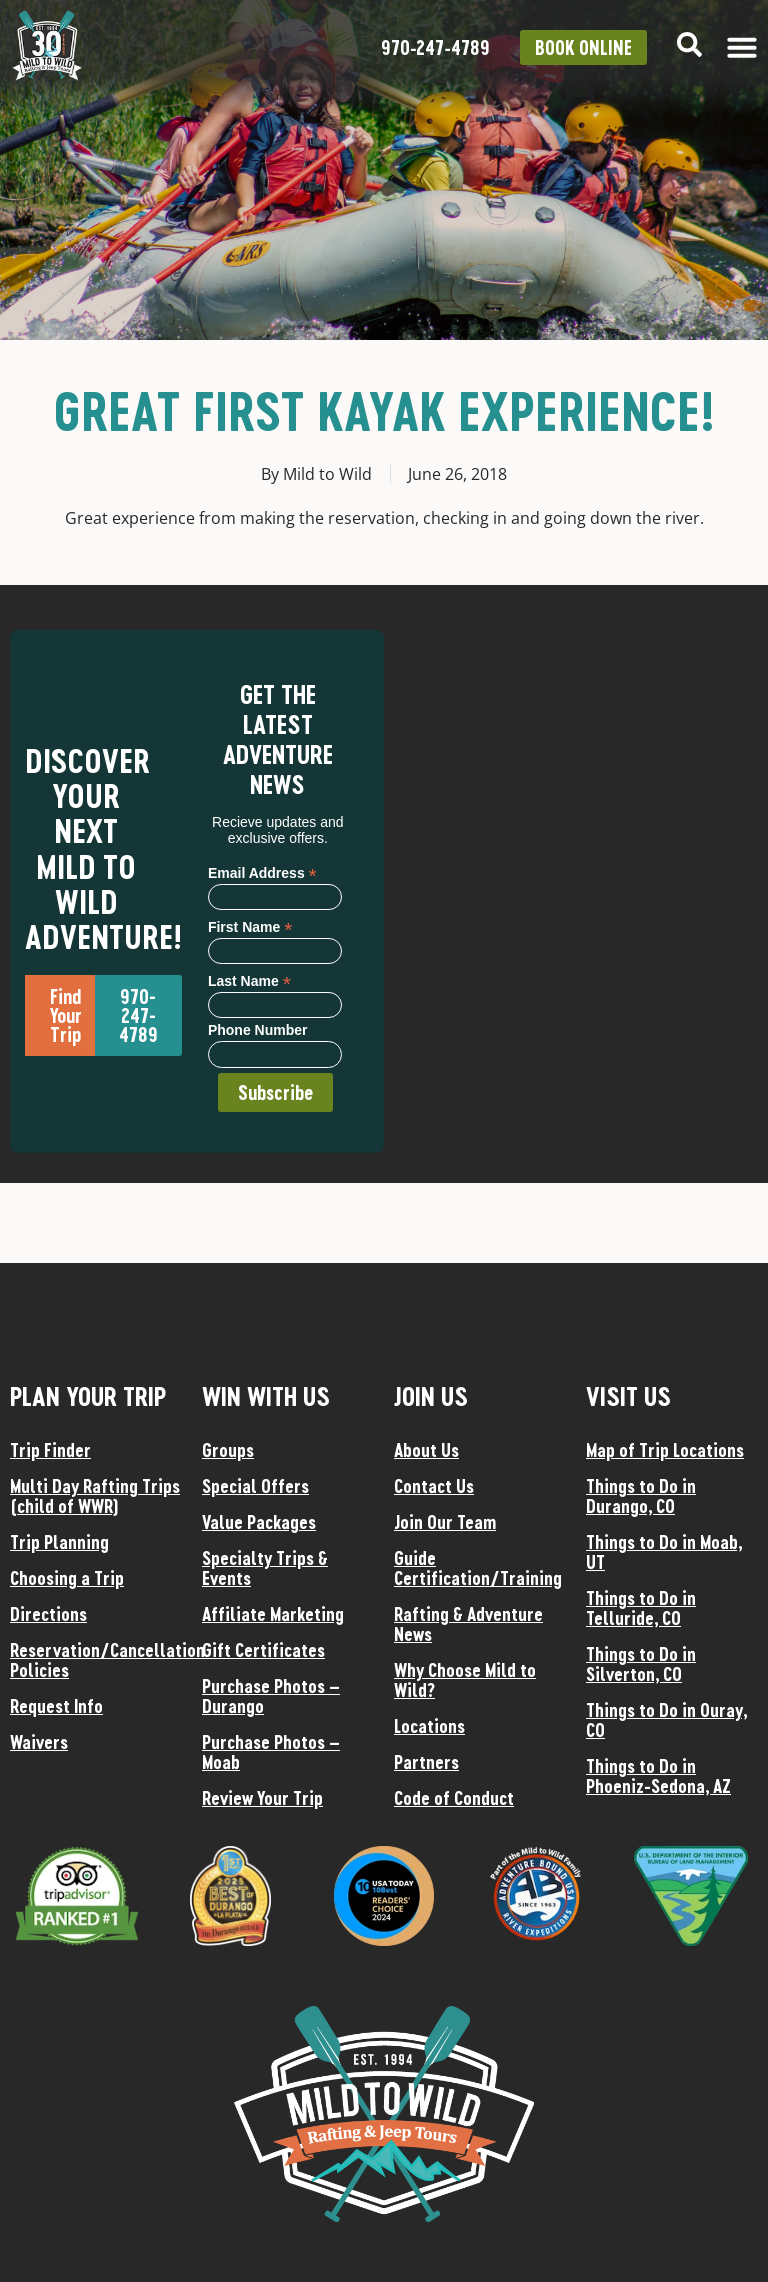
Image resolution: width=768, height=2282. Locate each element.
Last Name (249, 980)
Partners (426, 1762)
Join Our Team (445, 1522)
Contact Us (434, 1486)
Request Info (56, 1706)
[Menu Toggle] (742, 47)
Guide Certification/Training (478, 1568)
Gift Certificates (263, 1650)
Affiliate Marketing (273, 1614)
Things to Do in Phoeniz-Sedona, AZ (658, 1776)
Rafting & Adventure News (468, 1624)
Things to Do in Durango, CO (641, 1496)
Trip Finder (50, 1450)
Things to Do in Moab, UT (664, 1552)
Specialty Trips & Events (265, 1568)
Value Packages (259, 1522)
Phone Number (258, 1030)
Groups (228, 1450)
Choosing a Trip (67, 1578)
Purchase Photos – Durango (271, 1696)
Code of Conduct (454, 1798)
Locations (429, 1726)
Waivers (39, 1742)
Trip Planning (59, 1542)
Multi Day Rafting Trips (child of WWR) (95, 1496)
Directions (48, 1614)
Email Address (262, 872)
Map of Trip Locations (665, 1450)
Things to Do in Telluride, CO (641, 1608)
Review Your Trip (262, 1798)
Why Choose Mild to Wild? (465, 1680)
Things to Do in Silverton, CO (641, 1664)
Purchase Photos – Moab (271, 1752)
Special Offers (255, 1486)
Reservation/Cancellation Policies (96, 1660)
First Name (250, 926)
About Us (426, 1450)
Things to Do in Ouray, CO (666, 1720)
